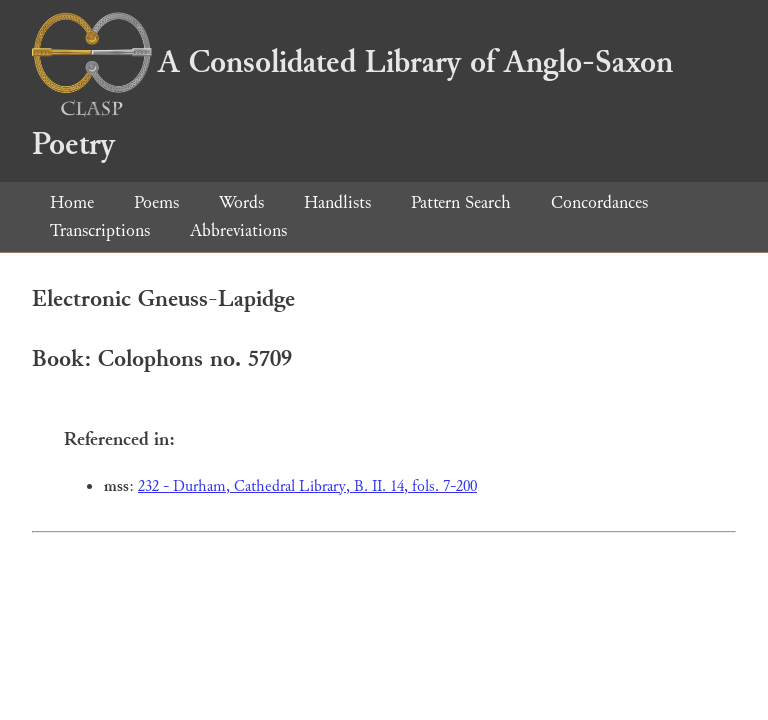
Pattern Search (461, 202)
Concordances (599, 202)
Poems (156, 202)
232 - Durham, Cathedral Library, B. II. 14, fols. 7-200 (307, 486)
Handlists (337, 202)
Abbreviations (238, 230)
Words (241, 202)
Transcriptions (100, 230)
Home (72, 202)
